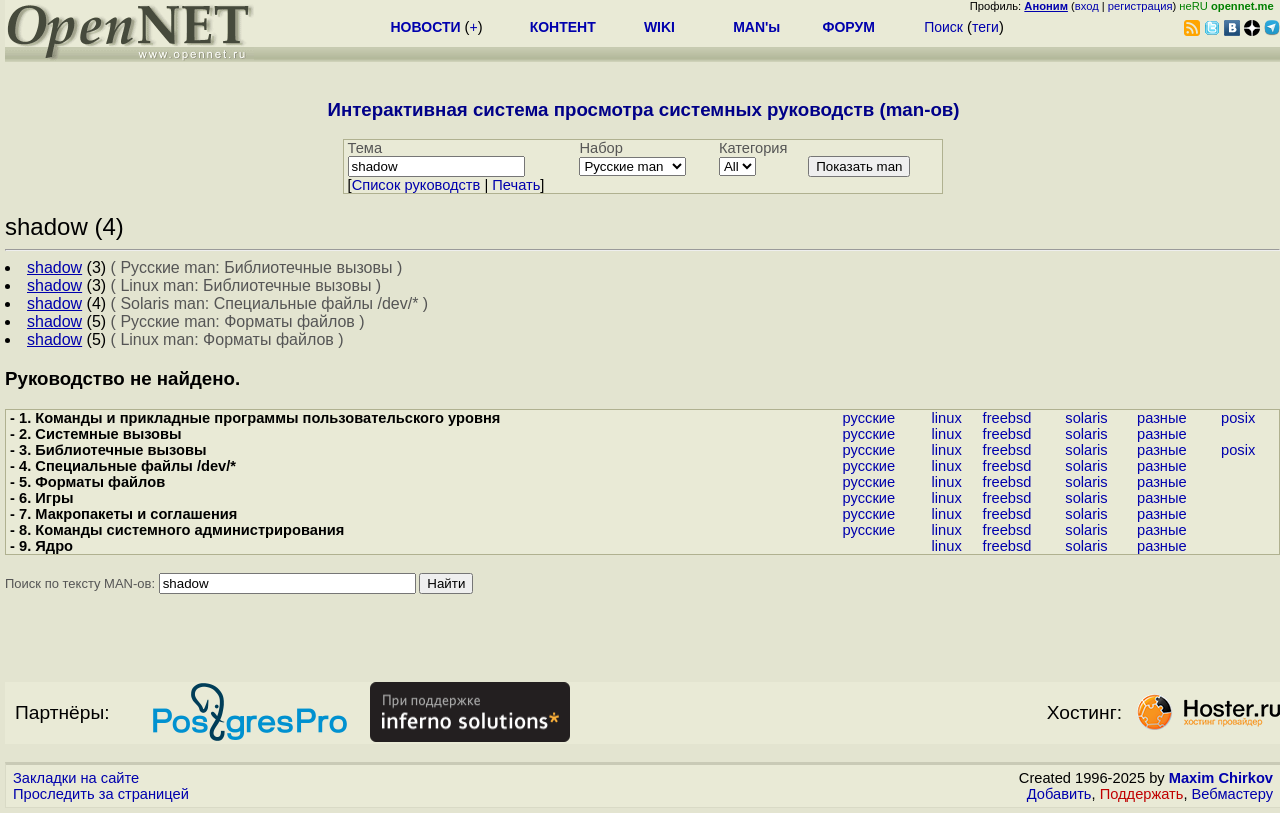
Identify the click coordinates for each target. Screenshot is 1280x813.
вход (1087, 6)
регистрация (1140, 6)
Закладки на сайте (76, 778)
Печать (516, 185)
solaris (1086, 418)
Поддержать (1142, 794)
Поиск (943, 27)
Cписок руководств (416, 185)
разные (1162, 418)
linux (947, 418)
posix (1238, 418)
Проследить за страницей (101, 794)
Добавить (1059, 794)
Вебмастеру (1232, 794)
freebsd (1007, 418)
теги (985, 27)
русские (869, 418)
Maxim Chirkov (1221, 778)
